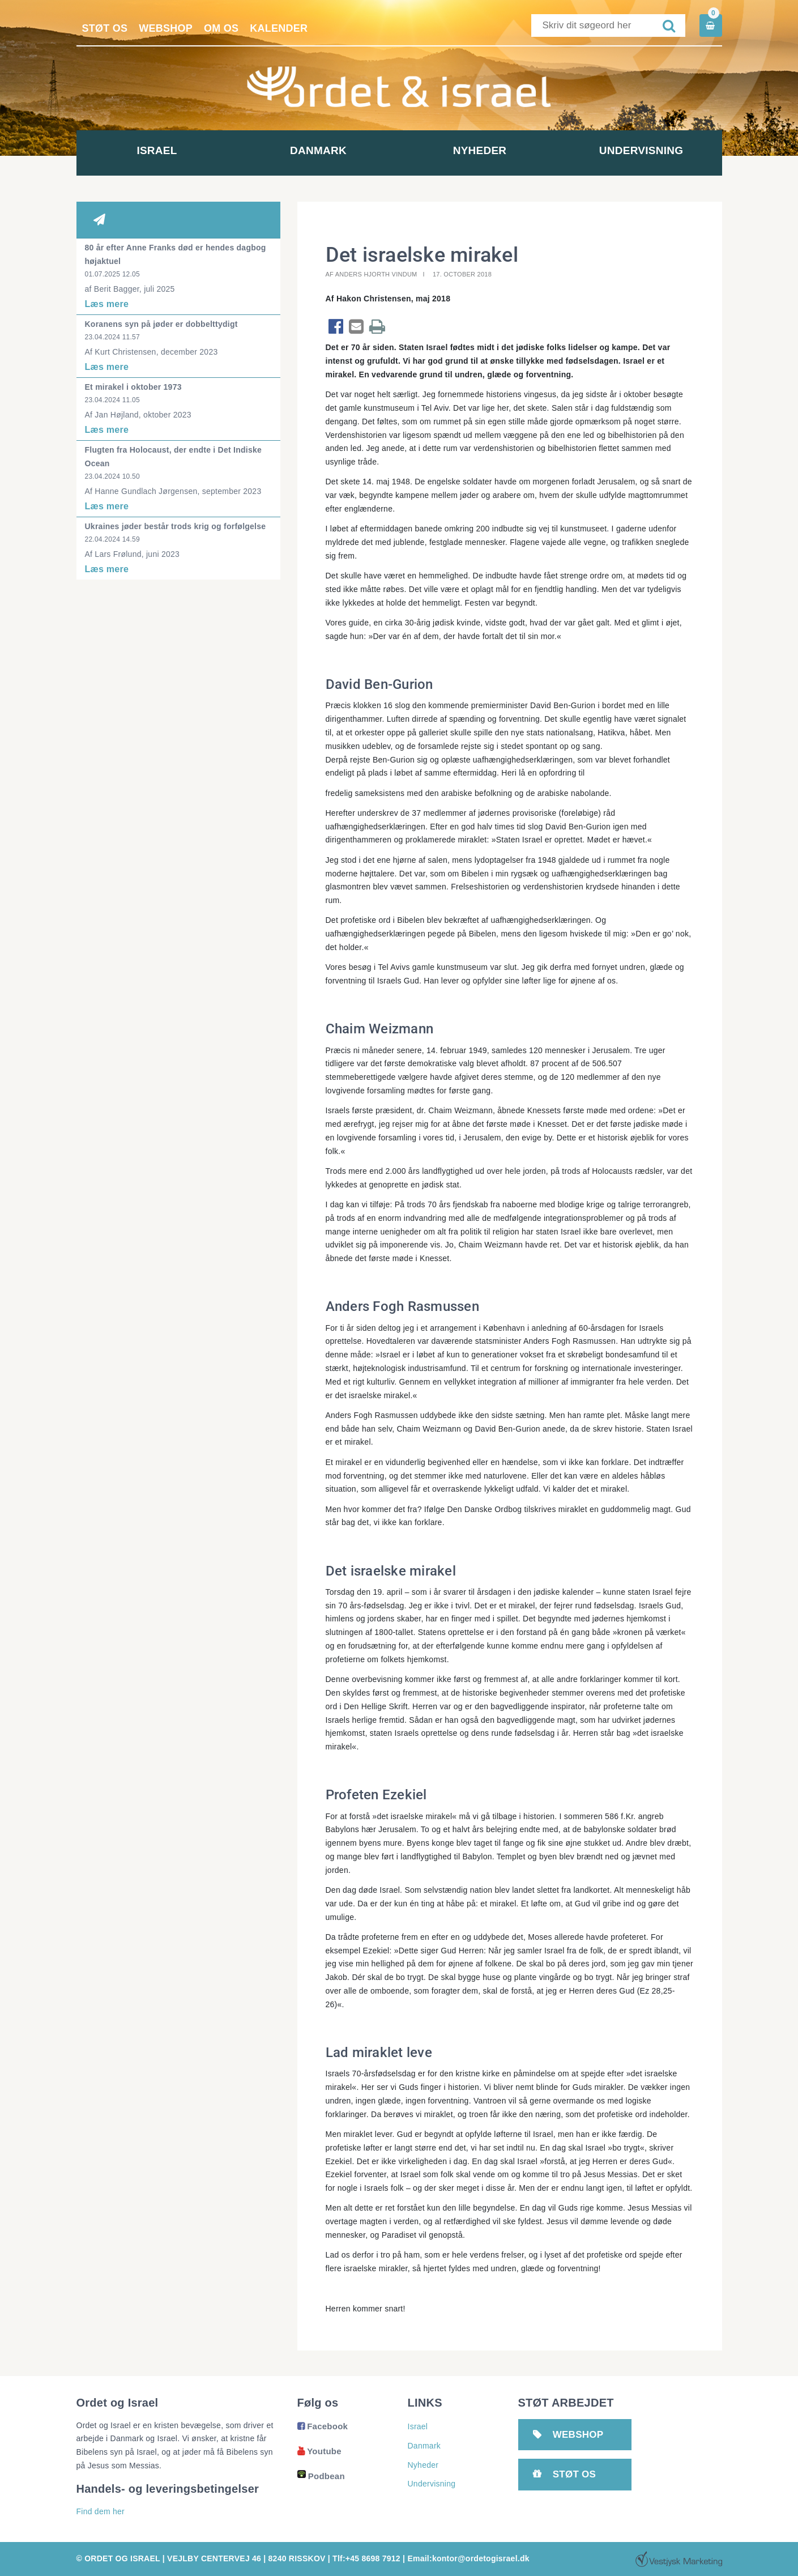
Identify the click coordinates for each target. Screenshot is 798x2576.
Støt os (105, 28)
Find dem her (100, 2511)
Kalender (279, 28)
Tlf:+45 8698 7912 (366, 2558)
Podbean (321, 2476)
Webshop (166, 28)
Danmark (318, 150)
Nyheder (480, 150)
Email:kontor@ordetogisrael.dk (468, 2558)
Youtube (319, 2451)
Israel (156, 150)
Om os (221, 28)
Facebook (322, 2426)
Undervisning (641, 150)
